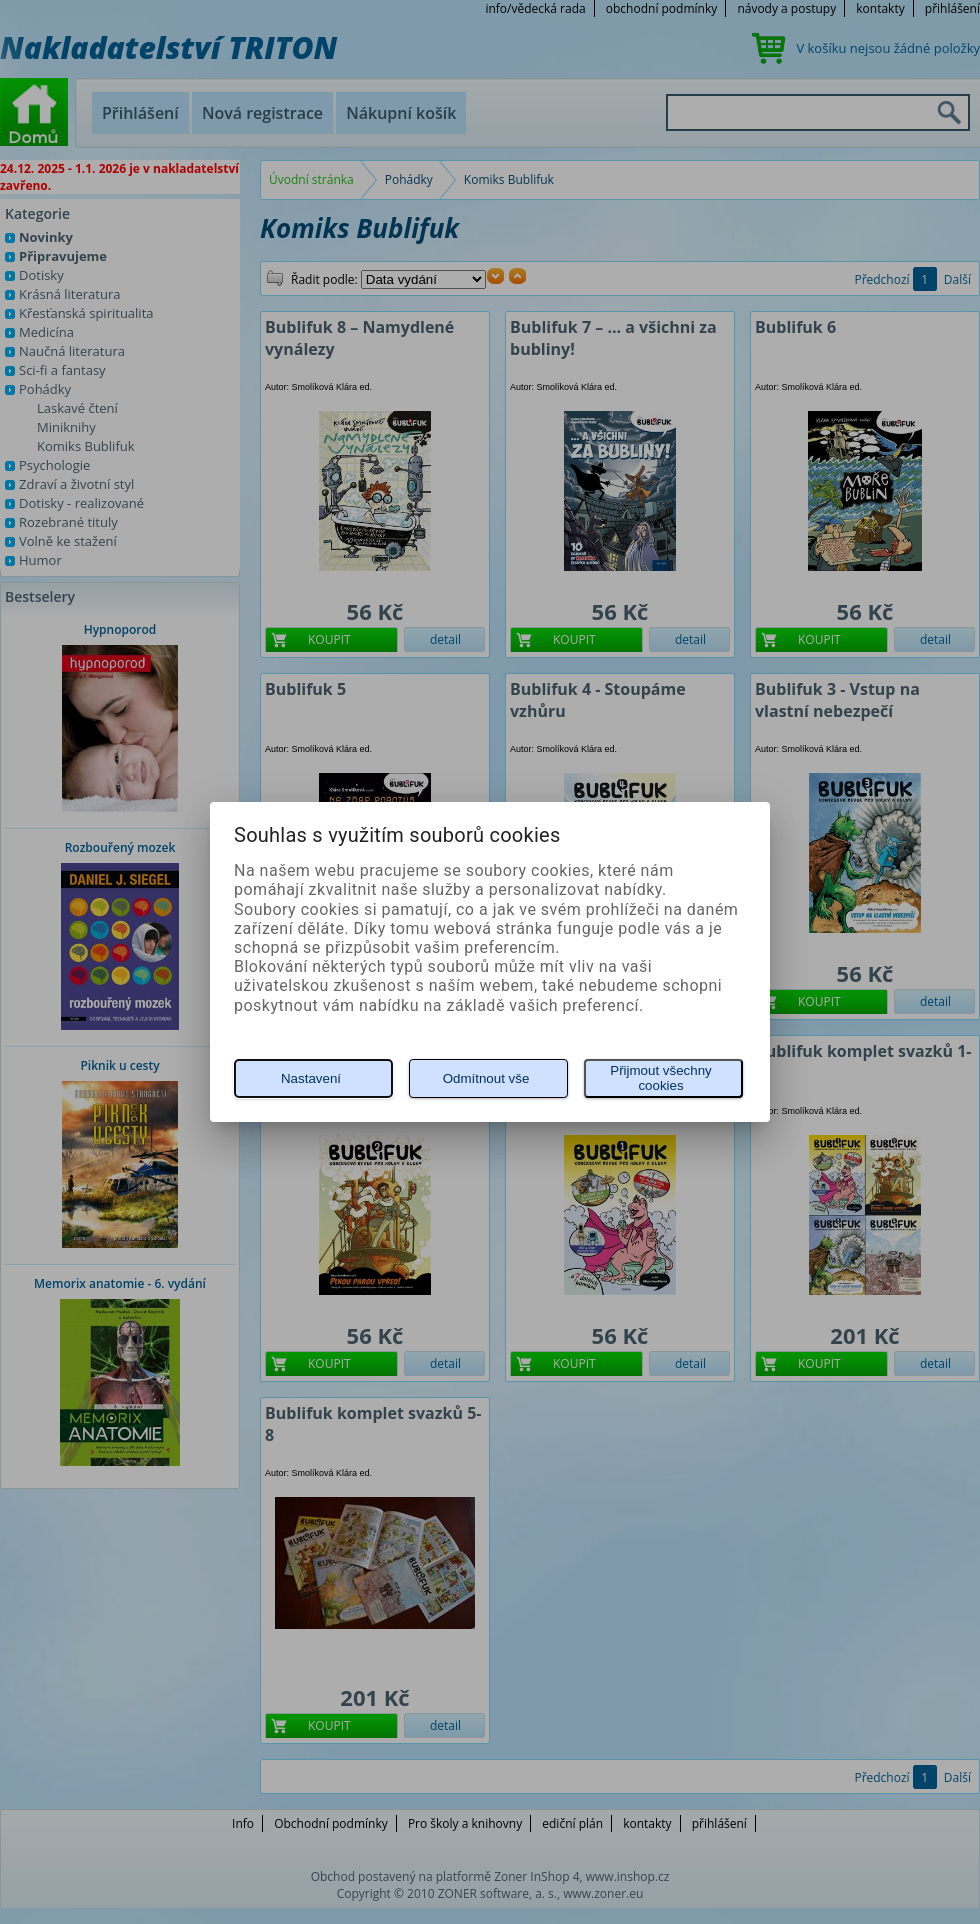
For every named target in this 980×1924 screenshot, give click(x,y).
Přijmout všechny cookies (660, 1078)
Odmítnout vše (486, 1078)
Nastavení (311, 1078)
